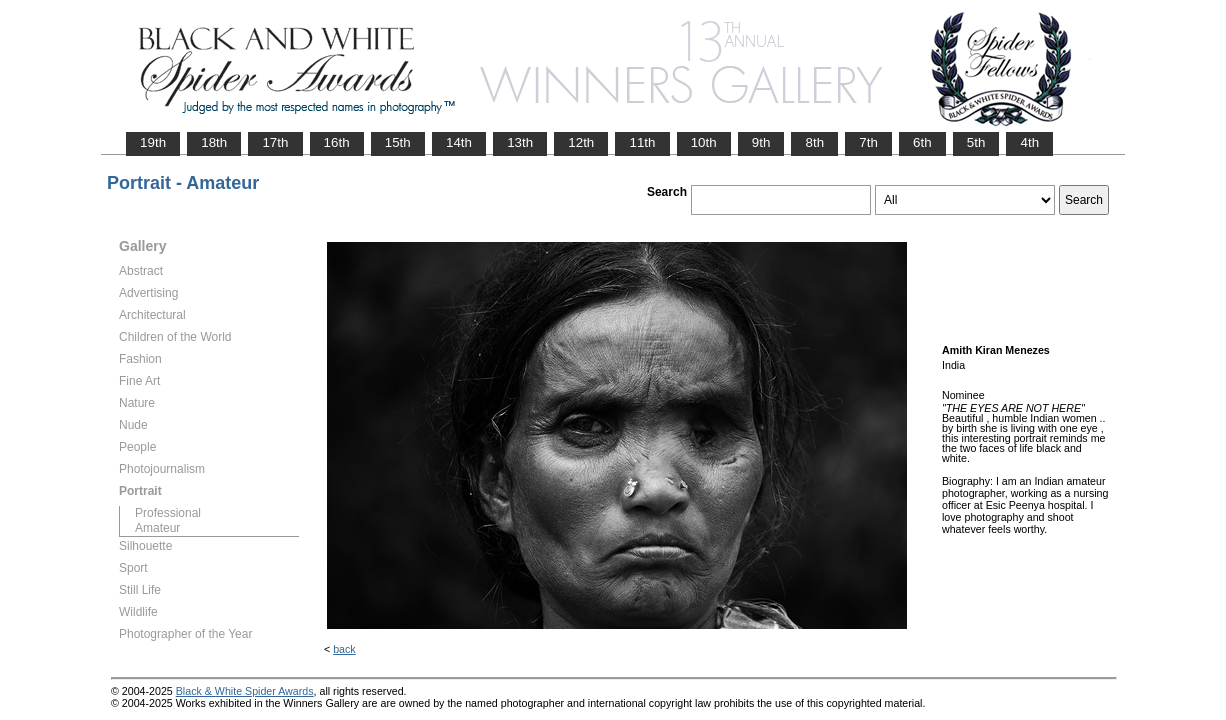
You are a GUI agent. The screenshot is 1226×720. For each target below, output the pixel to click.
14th (459, 142)
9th (761, 142)
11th (642, 142)
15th (398, 142)
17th (275, 142)
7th (868, 142)
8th (814, 142)
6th (922, 142)
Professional (168, 513)
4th (1029, 142)
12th (581, 142)
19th (153, 142)
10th (704, 142)
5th (976, 142)
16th (337, 142)
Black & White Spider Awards (245, 691)
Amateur (157, 528)
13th (520, 142)
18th (214, 142)
